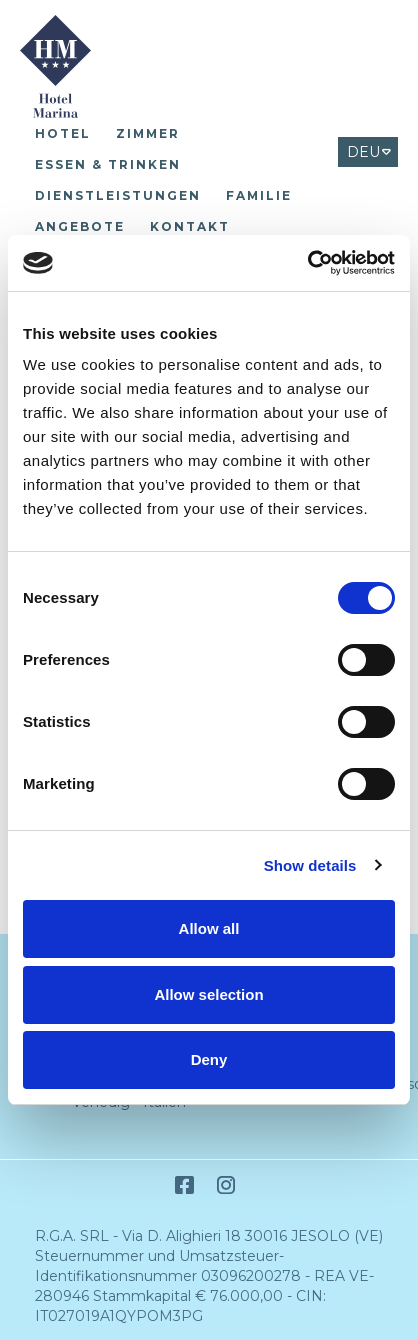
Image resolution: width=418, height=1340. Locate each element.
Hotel (63, 133)
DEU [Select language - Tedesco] (363, 152)
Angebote (80, 226)
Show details (310, 865)
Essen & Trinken (108, 164)
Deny (209, 1059)
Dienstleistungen (118, 195)
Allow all (209, 928)
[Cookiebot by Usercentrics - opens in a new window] (307, 263)
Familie (259, 195)
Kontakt (190, 226)
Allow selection (208, 994)
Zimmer (148, 133)
